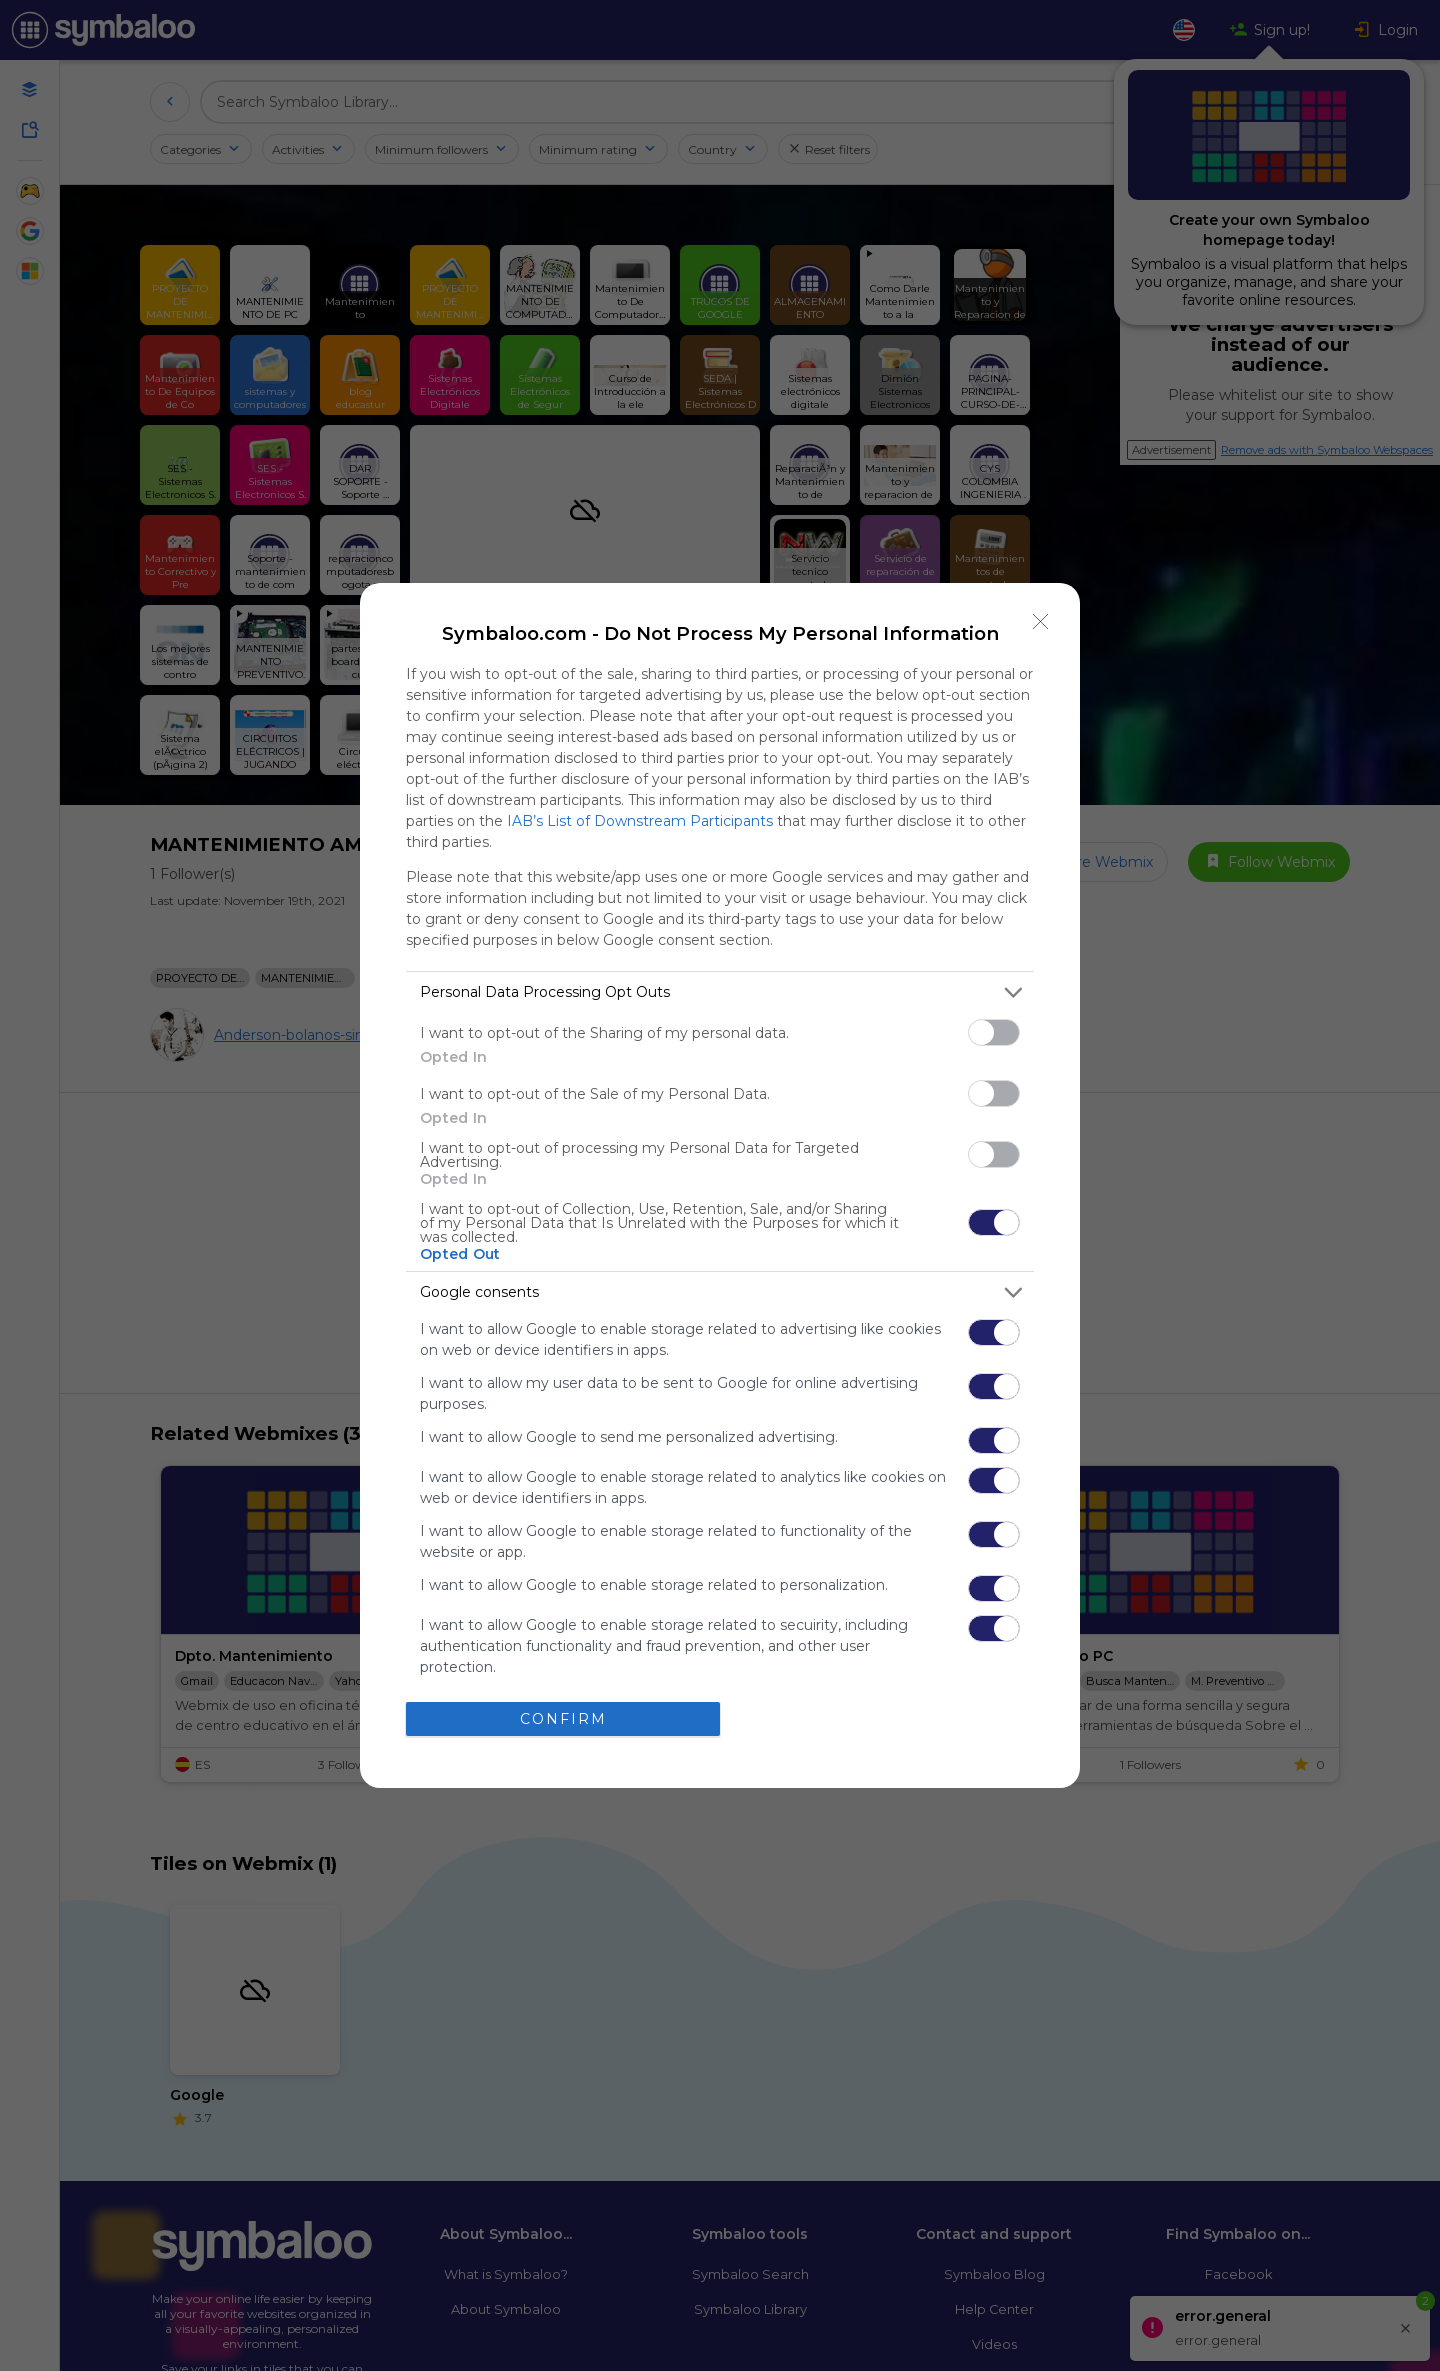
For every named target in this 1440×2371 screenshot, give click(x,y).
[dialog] (720, 1185)
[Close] (1041, 622)
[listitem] (720, 992)
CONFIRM (563, 1719)
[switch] (994, 1032)
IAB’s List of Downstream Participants (640, 821)
